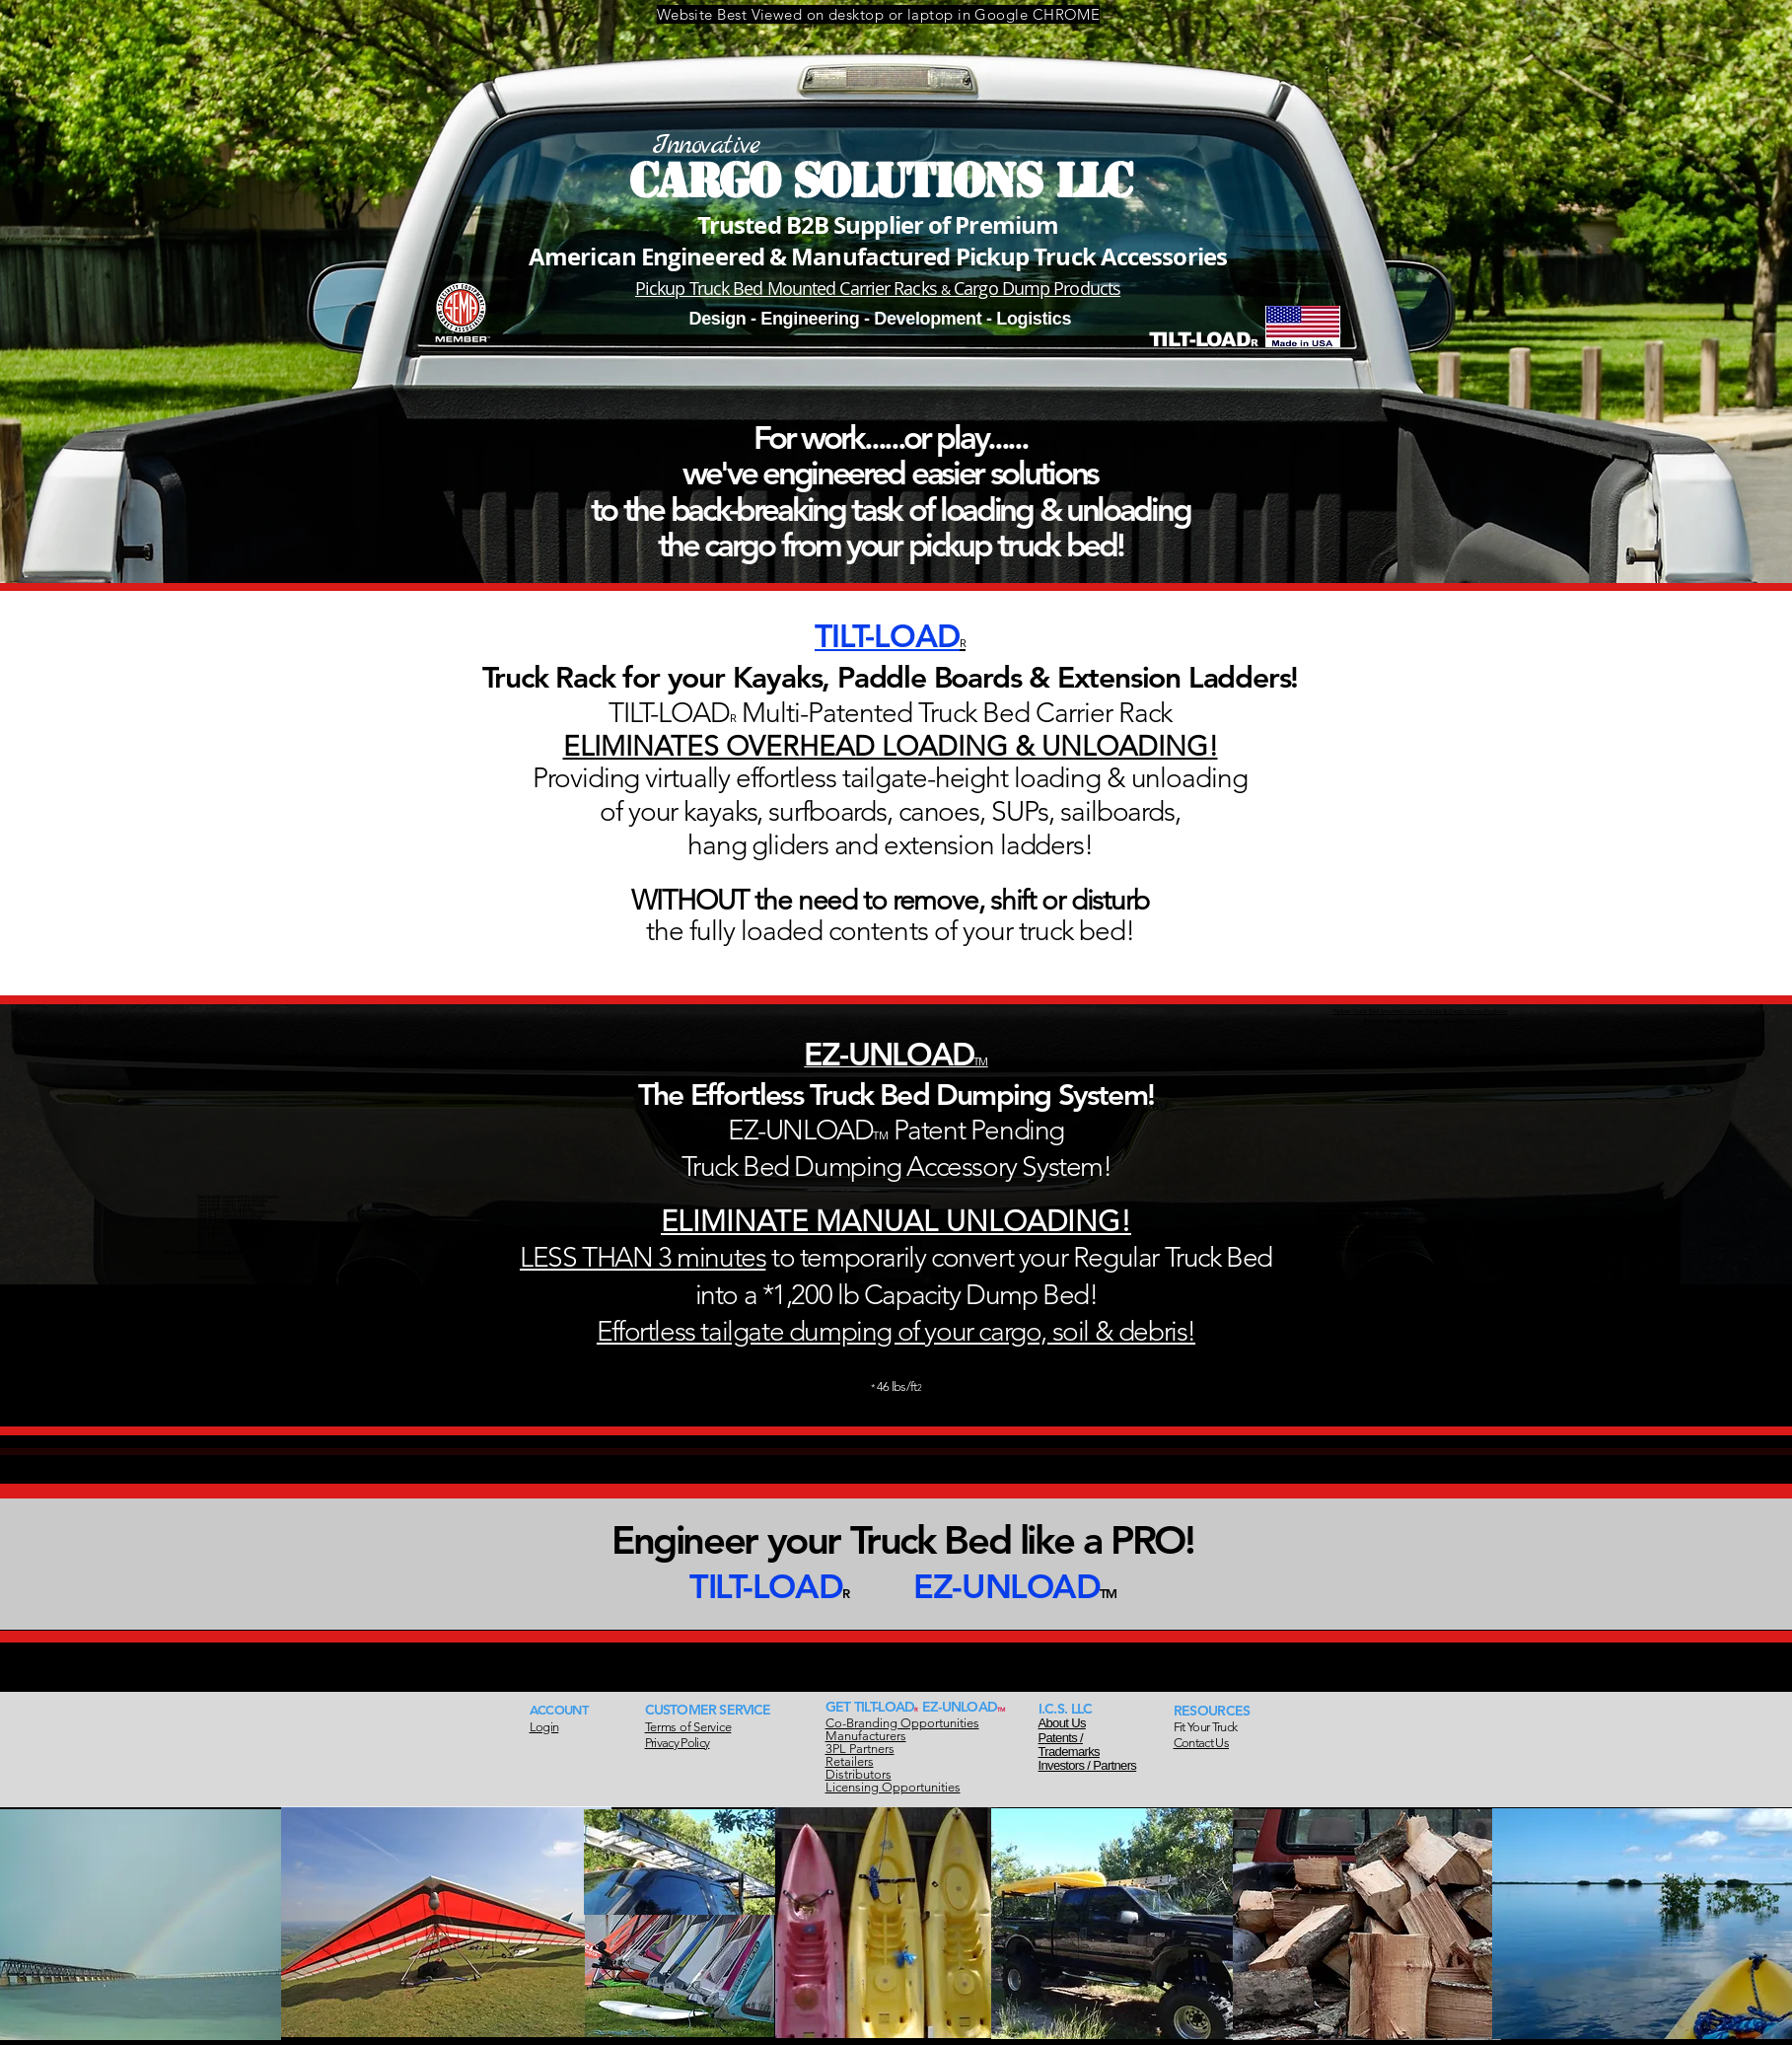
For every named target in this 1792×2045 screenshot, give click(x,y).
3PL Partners (860, 1748)
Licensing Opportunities (893, 1787)
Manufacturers (865, 1735)
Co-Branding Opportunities (902, 1723)
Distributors (858, 1774)
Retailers (849, 1761)
